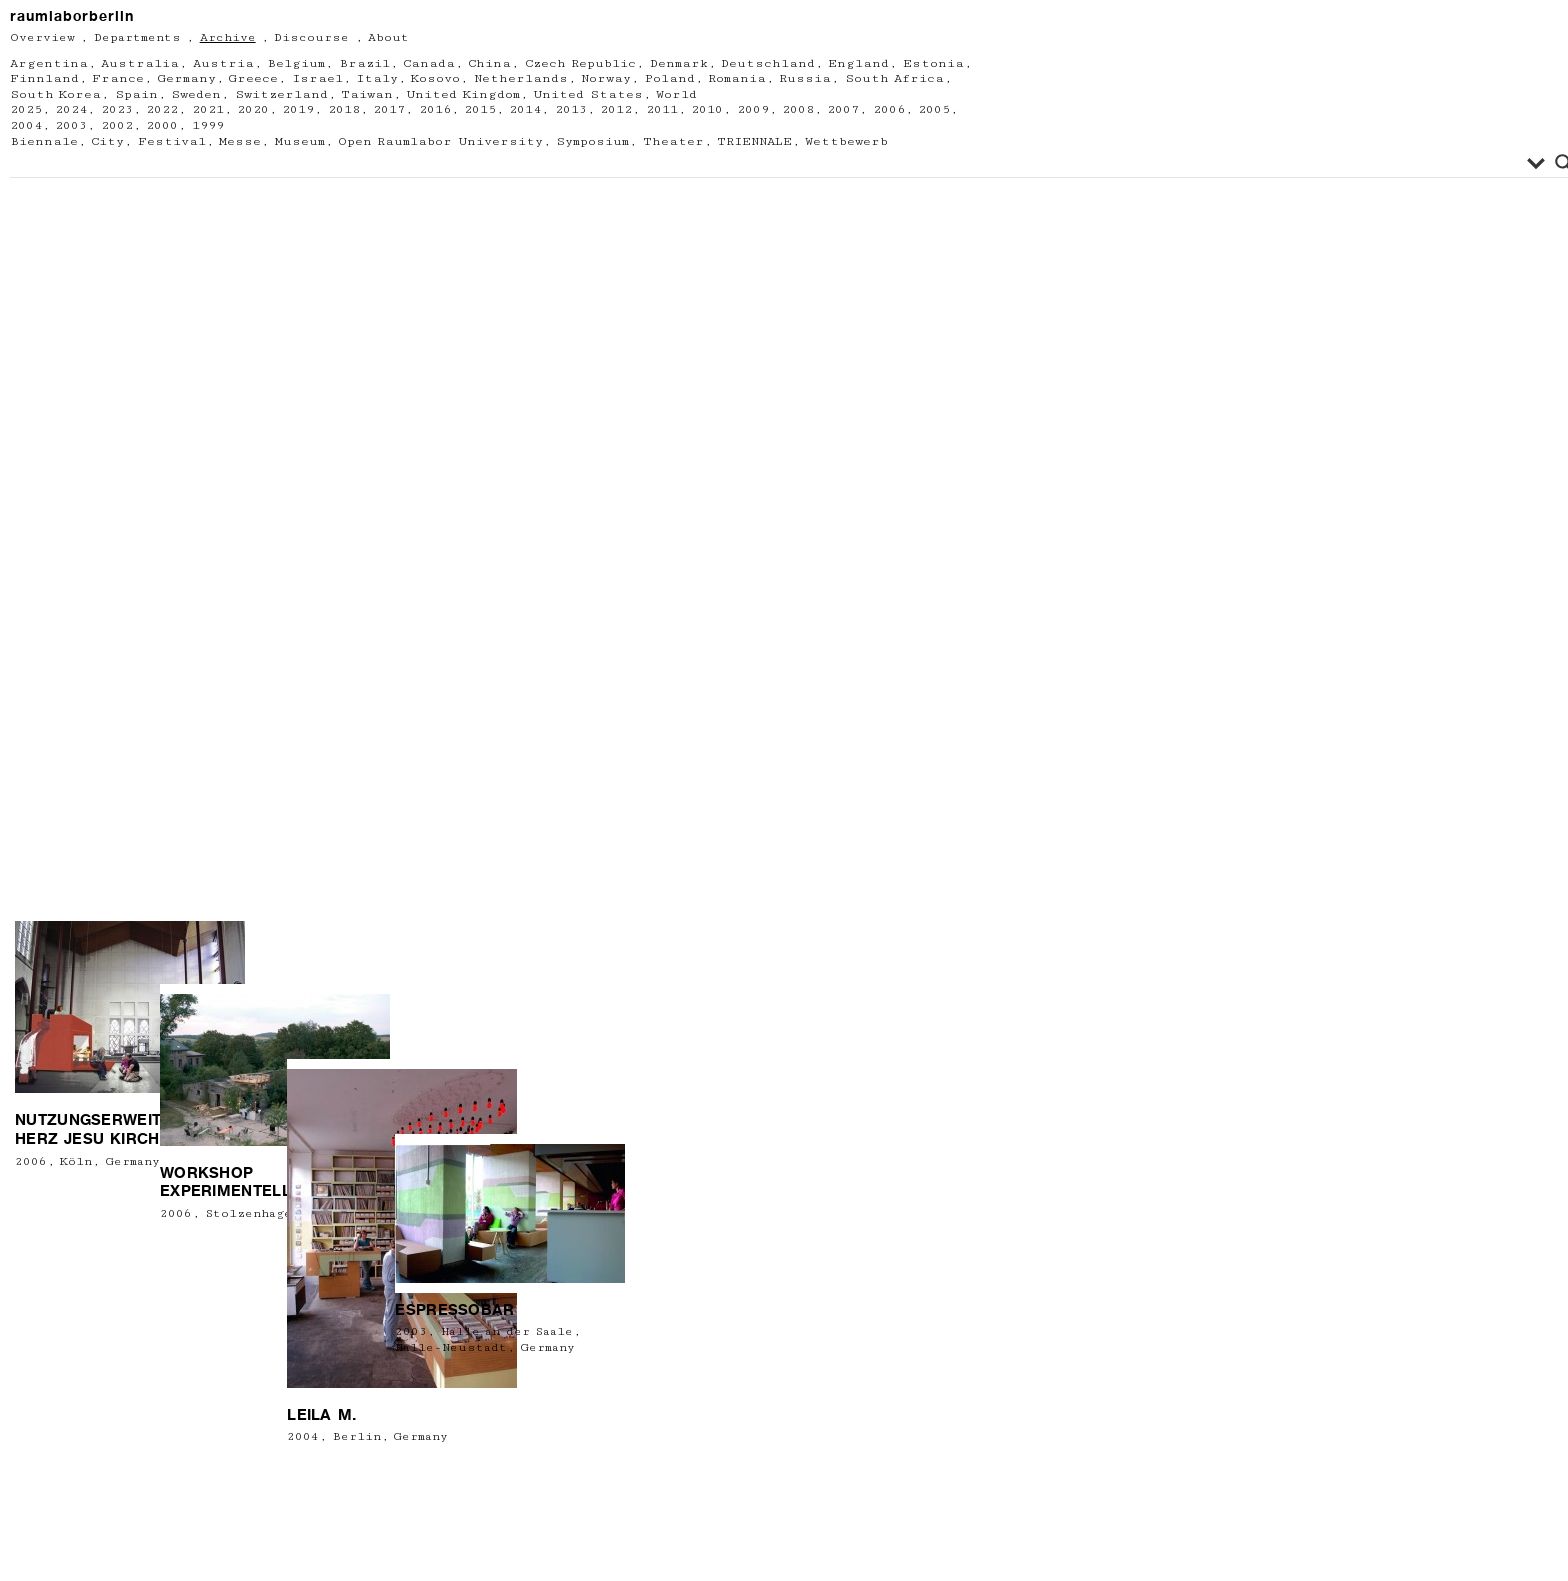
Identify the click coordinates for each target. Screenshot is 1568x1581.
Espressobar (441, 1346)
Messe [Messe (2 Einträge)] (240, 141)
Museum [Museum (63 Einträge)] (300, 141)
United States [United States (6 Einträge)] (587, 94)
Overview (42, 37)
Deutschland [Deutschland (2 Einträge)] (768, 63)
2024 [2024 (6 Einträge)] (71, 109)
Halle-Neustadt (438, 1383)
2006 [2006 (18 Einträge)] (889, 109)
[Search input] (771, 163)
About (388, 37)
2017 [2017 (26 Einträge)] (389, 109)
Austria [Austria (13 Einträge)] (223, 63)
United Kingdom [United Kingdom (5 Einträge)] (462, 94)
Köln (76, 1328)
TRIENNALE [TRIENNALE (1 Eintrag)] (754, 141)
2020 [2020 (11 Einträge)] (253, 109)
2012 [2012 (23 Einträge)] (616, 109)
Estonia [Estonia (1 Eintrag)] (933, 63)
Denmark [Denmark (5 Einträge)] (679, 63)
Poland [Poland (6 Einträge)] (670, 78)
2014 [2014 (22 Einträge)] (525, 109)
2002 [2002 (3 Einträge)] (117, 125)
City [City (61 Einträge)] (107, 141)
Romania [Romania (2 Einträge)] (737, 78)
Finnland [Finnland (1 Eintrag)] (44, 78)
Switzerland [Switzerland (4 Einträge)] (281, 94)
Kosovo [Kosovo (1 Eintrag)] (435, 78)
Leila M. (294, 1526)
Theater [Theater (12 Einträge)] (673, 141)
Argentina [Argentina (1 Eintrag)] (49, 63)
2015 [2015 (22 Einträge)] (480, 109)
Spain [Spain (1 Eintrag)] (136, 94)
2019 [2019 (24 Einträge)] (298, 109)
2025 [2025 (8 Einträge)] (26, 109)
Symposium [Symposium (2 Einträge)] (592, 141)
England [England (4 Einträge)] (858, 63)
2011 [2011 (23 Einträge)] (662, 109)
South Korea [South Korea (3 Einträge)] (55, 94)
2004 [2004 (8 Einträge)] (26, 125)
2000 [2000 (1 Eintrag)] (162, 125)
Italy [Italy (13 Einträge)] (377, 78)
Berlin (329, 1548)
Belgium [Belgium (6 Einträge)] (296, 63)
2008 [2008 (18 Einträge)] (798, 109)
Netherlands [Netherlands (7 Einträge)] (521, 78)
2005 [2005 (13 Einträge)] (934, 109)
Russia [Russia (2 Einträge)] (805, 78)
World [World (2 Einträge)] (676, 94)
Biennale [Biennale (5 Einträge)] (44, 141)
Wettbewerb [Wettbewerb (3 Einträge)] (846, 141)
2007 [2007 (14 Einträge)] (843, 109)
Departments (137, 37)
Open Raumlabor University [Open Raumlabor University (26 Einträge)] (440, 141)
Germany (133, 1328)
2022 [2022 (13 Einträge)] (162, 109)
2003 (398, 1368)
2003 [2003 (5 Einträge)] (71, 125)
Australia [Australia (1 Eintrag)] (140, 63)
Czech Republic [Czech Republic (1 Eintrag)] (580, 63)
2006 (31, 1328)
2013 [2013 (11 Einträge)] (571, 109)
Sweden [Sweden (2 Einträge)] (196, 94)
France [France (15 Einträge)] (118, 78)
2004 (276, 1548)
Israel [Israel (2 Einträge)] (317, 78)
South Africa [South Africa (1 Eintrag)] (894, 78)
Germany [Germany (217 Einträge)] (187, 78)
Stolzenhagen (232, 1381)
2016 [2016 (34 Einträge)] (435, 109)
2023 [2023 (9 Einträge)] (117, 109)
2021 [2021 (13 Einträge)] (208, 109)
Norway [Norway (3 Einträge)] (606, 78)
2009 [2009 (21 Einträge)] (753, 109)
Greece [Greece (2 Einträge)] (253, 78)
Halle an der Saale (493, 1368)
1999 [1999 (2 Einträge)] (208, 125)
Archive (228, 37)
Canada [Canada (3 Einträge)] (429, 63)
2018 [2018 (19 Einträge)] (344, 109)
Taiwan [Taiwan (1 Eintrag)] (367, 94)
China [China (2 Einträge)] (489, 63)
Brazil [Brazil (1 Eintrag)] (364, 63)
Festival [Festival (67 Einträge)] (172, 141)
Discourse (311, 37)
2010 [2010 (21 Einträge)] (707, 109)
